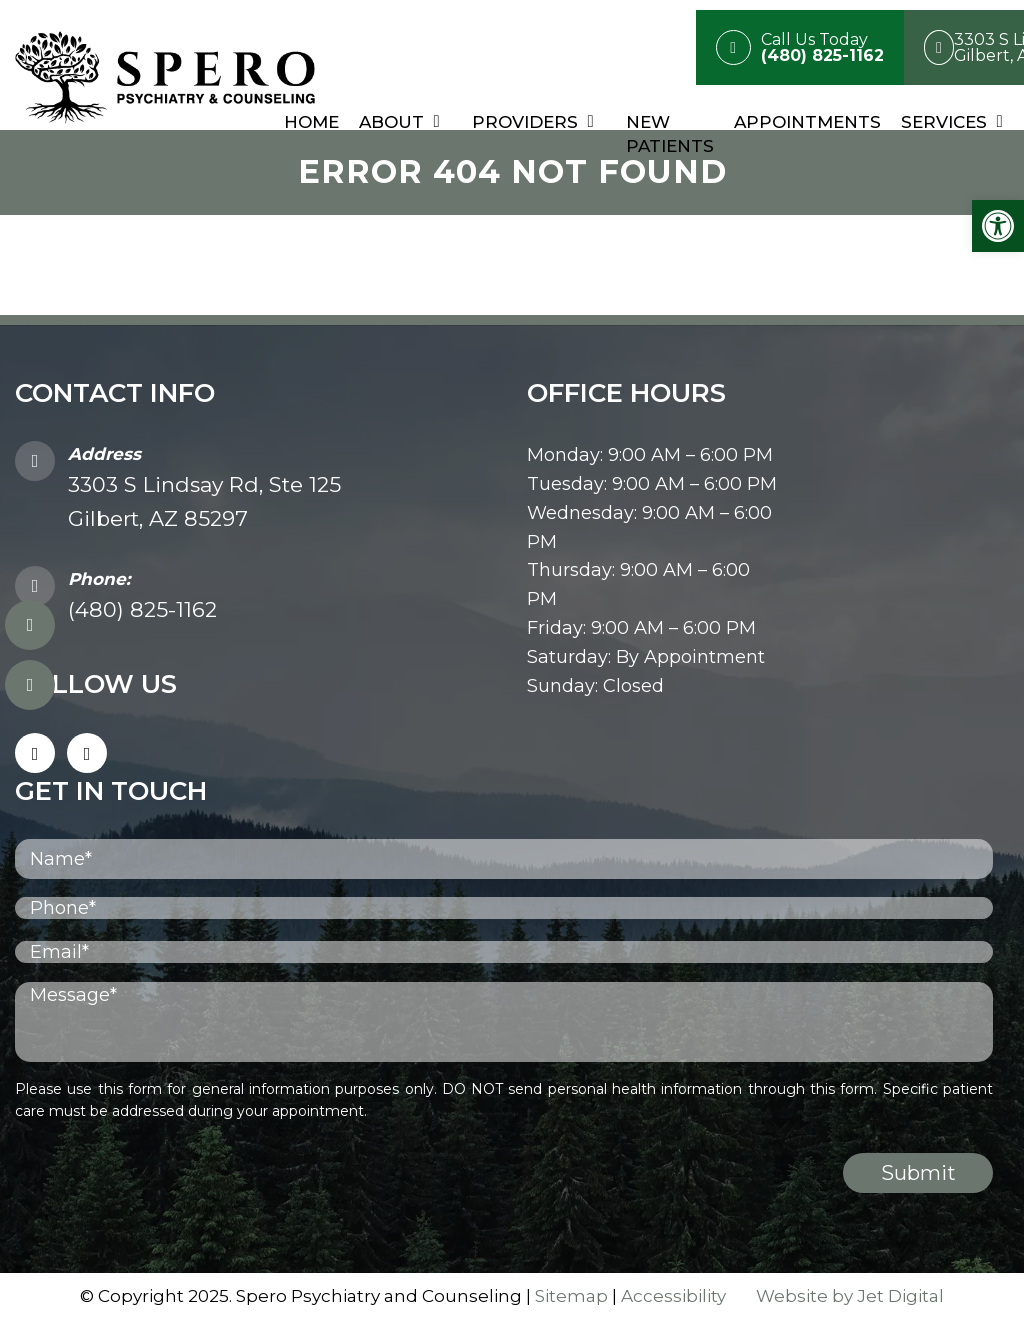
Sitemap (571, 1296)
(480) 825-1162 (142, 609)
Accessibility (673, 1296)
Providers (525, 122)
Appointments (807, 122)
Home (311, 122)
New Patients (670, 134)
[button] (998, 226)
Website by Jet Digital (850, 1296)
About (391, 122)
